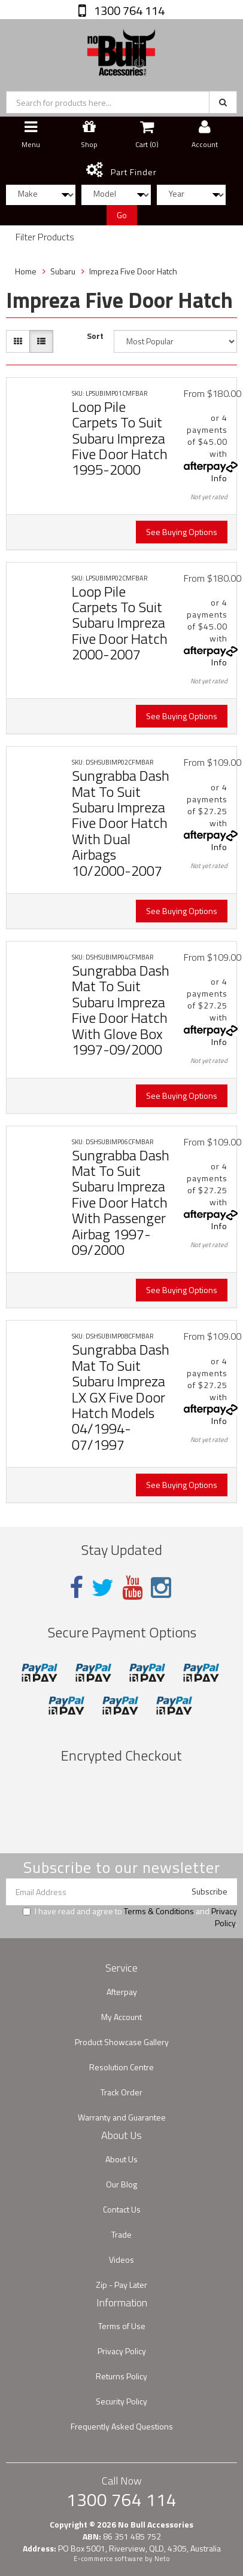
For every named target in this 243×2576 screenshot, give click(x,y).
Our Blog (121, 2184)
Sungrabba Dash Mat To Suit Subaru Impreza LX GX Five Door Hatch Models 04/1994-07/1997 (120, 1396)
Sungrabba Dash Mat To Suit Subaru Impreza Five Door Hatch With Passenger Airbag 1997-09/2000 (120, 1202)
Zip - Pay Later (121, 2284)
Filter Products (45, 237)
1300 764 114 (128, 10)
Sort (95, 336)
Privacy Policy (224, 1917)
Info (219, 478)
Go (122, 215)
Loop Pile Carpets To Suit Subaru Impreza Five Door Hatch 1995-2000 (120, 438)
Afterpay (122, 1991)
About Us (121, 2159)
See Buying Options (181, 531)
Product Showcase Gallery (122, 2042)
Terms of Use (121, 2326)
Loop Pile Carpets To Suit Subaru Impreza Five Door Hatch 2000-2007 (120, 622)
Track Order (121, 2092)
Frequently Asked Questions (122, 2426)
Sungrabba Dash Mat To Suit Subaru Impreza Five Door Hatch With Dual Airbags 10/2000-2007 (120, 823)
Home (26, 271)
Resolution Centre (121, 2067)
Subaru (62, 271)
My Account (121, 2016)
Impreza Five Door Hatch (133, 271)
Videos (121, 2259)
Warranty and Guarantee (122, 2117)
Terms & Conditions (159, 1911)
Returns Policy (121, 2376)
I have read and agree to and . (130, 1917)
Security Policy (121, 2401)
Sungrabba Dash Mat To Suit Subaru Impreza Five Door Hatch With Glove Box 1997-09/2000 (120, 1009)
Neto (162, 2558)
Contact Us (122, 2209)
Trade (121, 2234)
